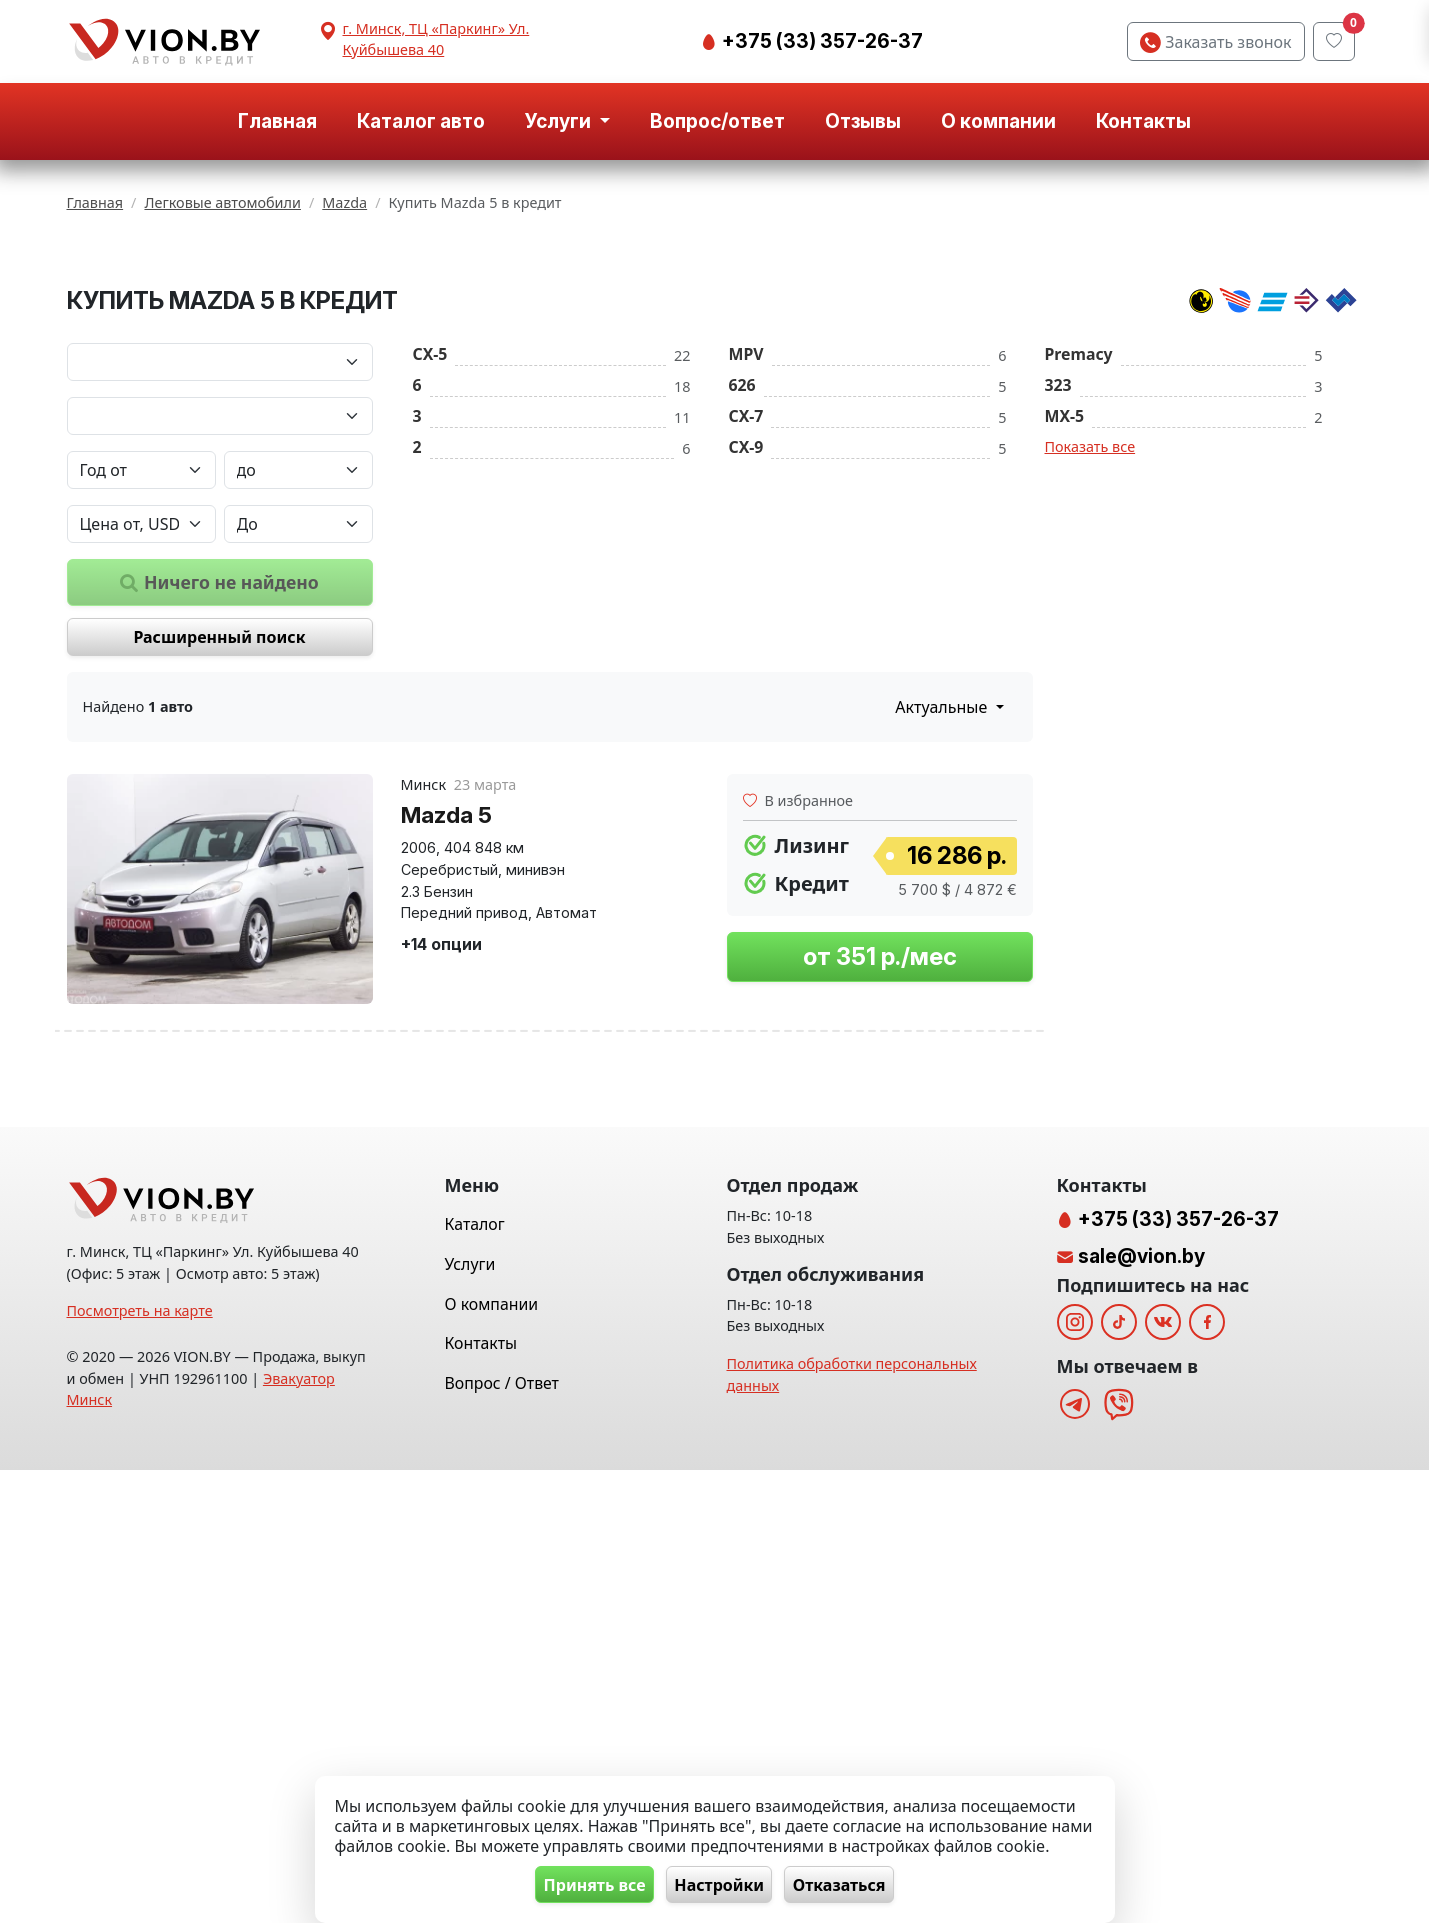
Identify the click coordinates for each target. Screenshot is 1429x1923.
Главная (277, 121)
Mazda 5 (446, 1062)
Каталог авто (421, 121)
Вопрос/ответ (717, 121)
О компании (998, 121)
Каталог (475, 1677)
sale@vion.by (1141, 1709)
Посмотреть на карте (140, 1764)
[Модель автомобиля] (220, 664)
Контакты (1143, 121)
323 (1058, 633)
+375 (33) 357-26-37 (820, 41)
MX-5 (1065, 664)
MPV (746, 602)
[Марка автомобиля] (220, 610)
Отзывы (863, 121)
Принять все (585, 1884)
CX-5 (430, 602)
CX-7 (746, 664)
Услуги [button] (560, 121)
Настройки (719, 1884)
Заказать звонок (1215, 42)
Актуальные (943, 956)
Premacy (1079, 602)
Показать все (1090, 694)
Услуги (470, 1717)
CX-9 (746, 695)
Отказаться (848, 1884)
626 (742, 633)
